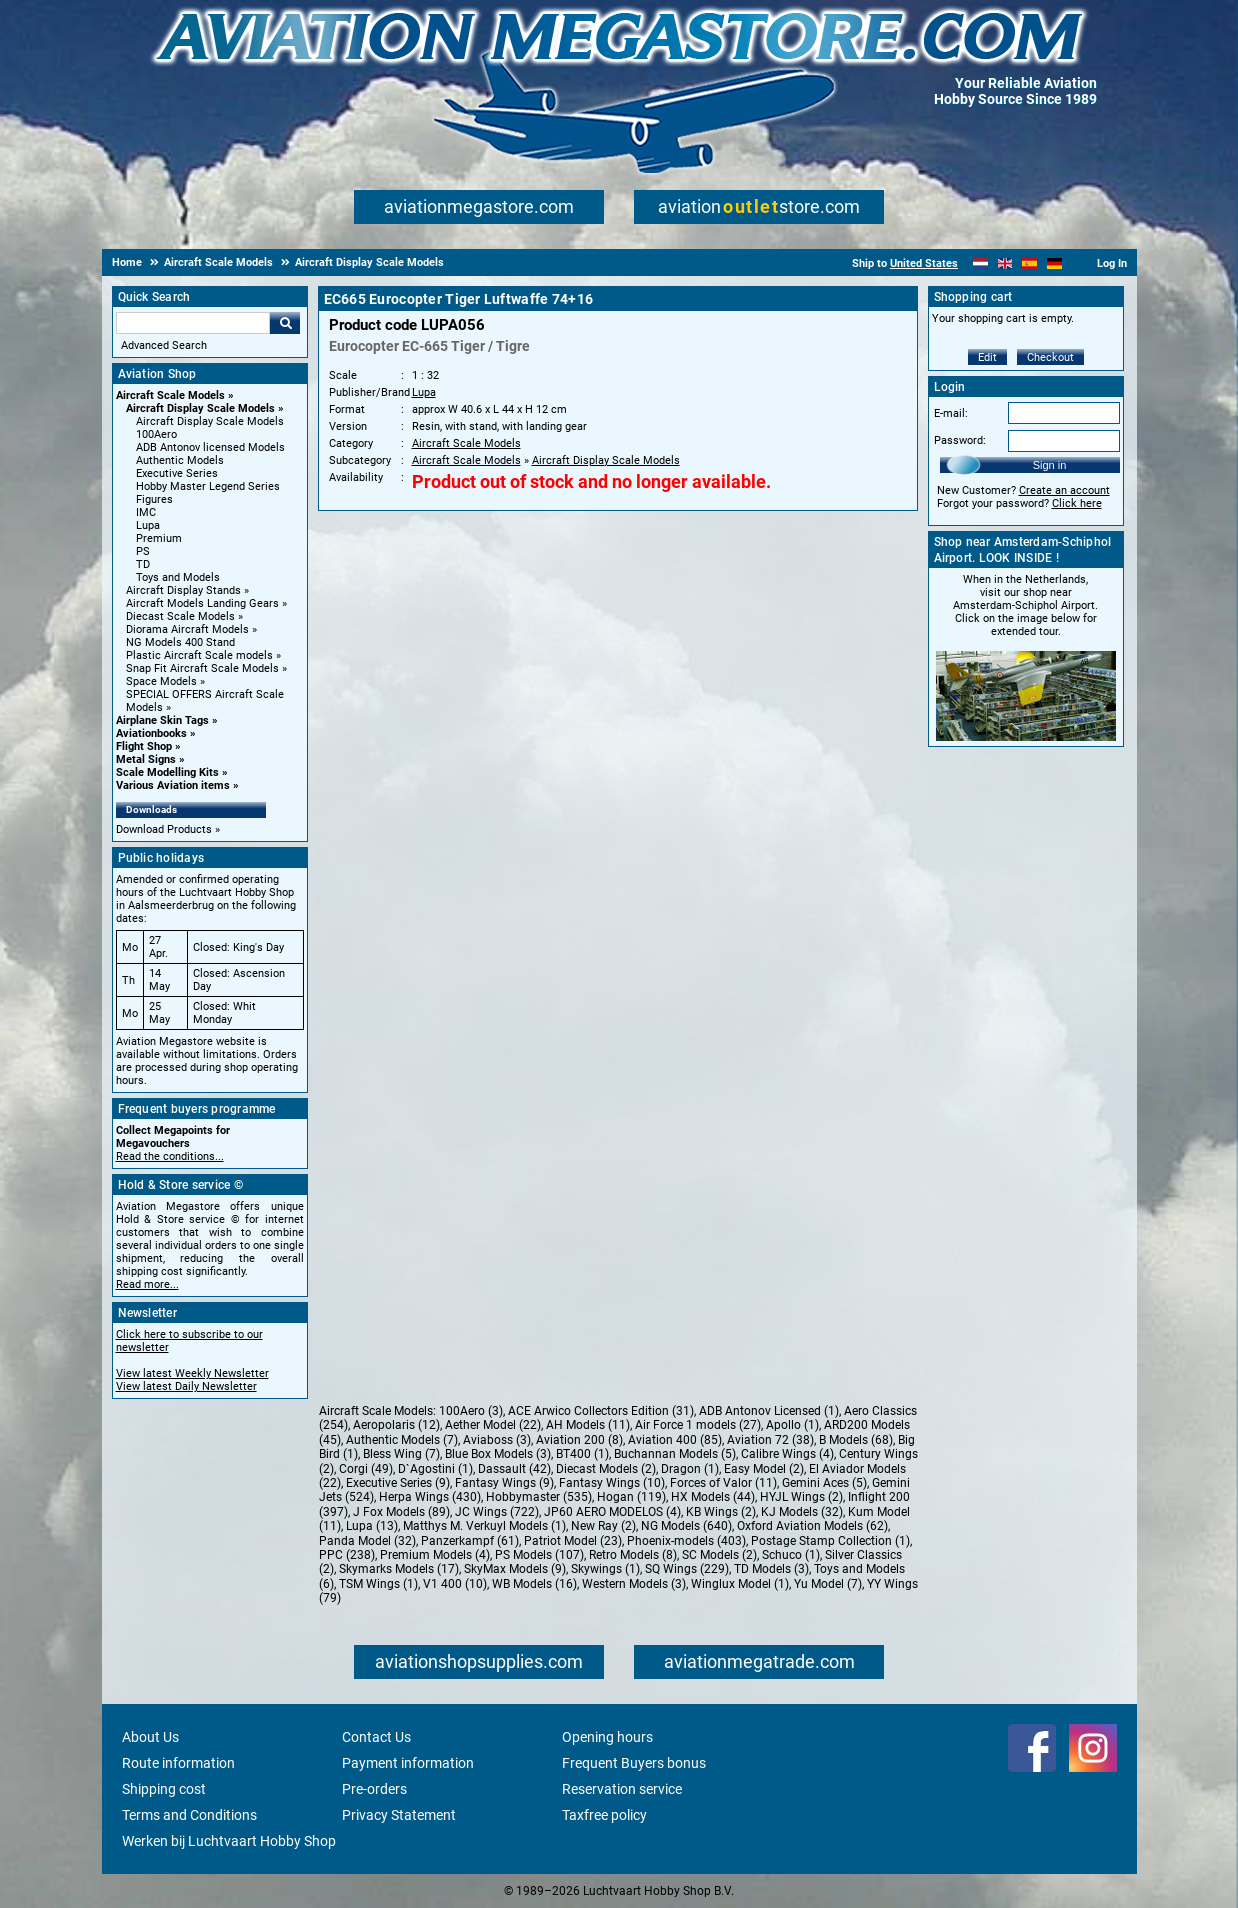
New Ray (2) (603, 1526)
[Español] (1029, 263)
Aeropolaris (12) (396, 1425)
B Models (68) (856, 1440)
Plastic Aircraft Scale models (199, 655)
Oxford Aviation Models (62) (812, 1526)
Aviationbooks (151, 733)
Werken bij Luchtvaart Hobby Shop (229, 1841)
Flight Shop (144, 746)
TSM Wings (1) (378, 1584)
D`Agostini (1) (435, 1469)
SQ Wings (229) (687, 1569)
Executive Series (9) (398, 1483)
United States (924, 263)
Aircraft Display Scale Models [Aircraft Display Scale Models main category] (210, 421)
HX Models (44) (713, 1497)
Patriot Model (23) (573, 1541)
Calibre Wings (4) (787, 1454)
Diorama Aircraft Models (187, 629)
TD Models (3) (771, 1569)
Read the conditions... (170, 1156)
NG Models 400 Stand (180, 642)
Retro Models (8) (633, 1555)
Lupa (148, 525)
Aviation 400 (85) (675, 1440)
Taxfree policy (604, 1815)
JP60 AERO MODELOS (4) (612, 1512)
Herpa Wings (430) (430, 1497)
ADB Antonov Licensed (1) (769, 1411)
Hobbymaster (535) (539, 1497)
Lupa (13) (372, 1526)
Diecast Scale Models (180, 616)
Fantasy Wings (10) (612, 1483)
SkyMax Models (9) (515, 1569)
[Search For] (193, 323)
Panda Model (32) (367, 1541)
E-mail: (951, 413)
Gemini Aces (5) (824, 1483)
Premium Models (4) (435, 1555)
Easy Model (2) (764, 1469)
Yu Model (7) (828, 1584)
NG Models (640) (686, 1526)
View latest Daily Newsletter (186, 1386)
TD (143, 564)
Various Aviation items (173, 785)
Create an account (1064, 490)
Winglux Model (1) (740, 1584)
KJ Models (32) (802, 1512)
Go (285, 323)
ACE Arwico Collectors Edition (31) (601, 1411)
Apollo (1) (792, 1425)
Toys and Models (178, 577)
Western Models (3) (634, 1584)
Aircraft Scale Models (170, 395)
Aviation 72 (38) (770, 1440)
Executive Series (177, 473)
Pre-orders (374, 1789)
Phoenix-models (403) (686, 1541)
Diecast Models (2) (606, 1469)
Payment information (408, 1763)
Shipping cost (164, 1789)
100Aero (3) (471, 1411)
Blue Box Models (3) (498, 1454)
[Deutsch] (1054, 263)
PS (143, 551)
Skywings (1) (605, 1569)
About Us (150, 1737)
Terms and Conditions (189, 1815)
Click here (1077, 503)
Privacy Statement (399, 1815)
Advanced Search (164, 345)
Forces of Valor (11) (723, 1483)
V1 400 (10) (455, 1584)
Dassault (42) (514, 1469)
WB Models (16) (534, 1584)
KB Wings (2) (721, 1512)
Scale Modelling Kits (167, 772)
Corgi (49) (366, 1469)
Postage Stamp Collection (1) (830, 1541)
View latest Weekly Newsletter (192, 1373)
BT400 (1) (582, 1454)
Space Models (161, 681)
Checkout (1050, 357)
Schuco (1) (791, 1555)
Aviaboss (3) (497, 1440)
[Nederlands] (980, 263)
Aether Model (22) (493, 1425)
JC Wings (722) (497, 1512)
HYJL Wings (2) (801, 1497)
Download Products (164, 829)
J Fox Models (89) (401, 1512)
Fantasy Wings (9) (504, 1483)
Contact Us (376, 1737)
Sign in (1050, 465)
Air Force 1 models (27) (698, 1425)
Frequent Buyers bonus (634, 1763)
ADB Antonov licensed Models (210, 447)
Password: (960, 440)
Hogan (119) (631, 1497)
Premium (159, 538)
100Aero (156, 434)
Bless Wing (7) (401, 1454)
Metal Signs (146, 759)
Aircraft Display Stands (183, 590)
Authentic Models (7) (402, 1440)
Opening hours (607, 1737)
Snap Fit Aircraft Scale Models (202, 668)
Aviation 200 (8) (579, 1440)
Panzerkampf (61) (470, 1541)
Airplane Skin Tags (162, 720)
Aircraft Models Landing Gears (202, 603)
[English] (1005, 263)
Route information (178, 1763)
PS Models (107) (539, 1555)
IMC (146, 512)
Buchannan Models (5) (675, 1454)
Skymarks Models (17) (399, 1569)
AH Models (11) (588, 1425)
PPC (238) (347, 1555)
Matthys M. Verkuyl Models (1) (484, 1526)
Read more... (147, 1284)
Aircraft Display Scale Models (200, 408)
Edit (987, 357)
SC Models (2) (719, 1555)
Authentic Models (180, 460)
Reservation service (622, 1789)
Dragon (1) (690, 1469)
